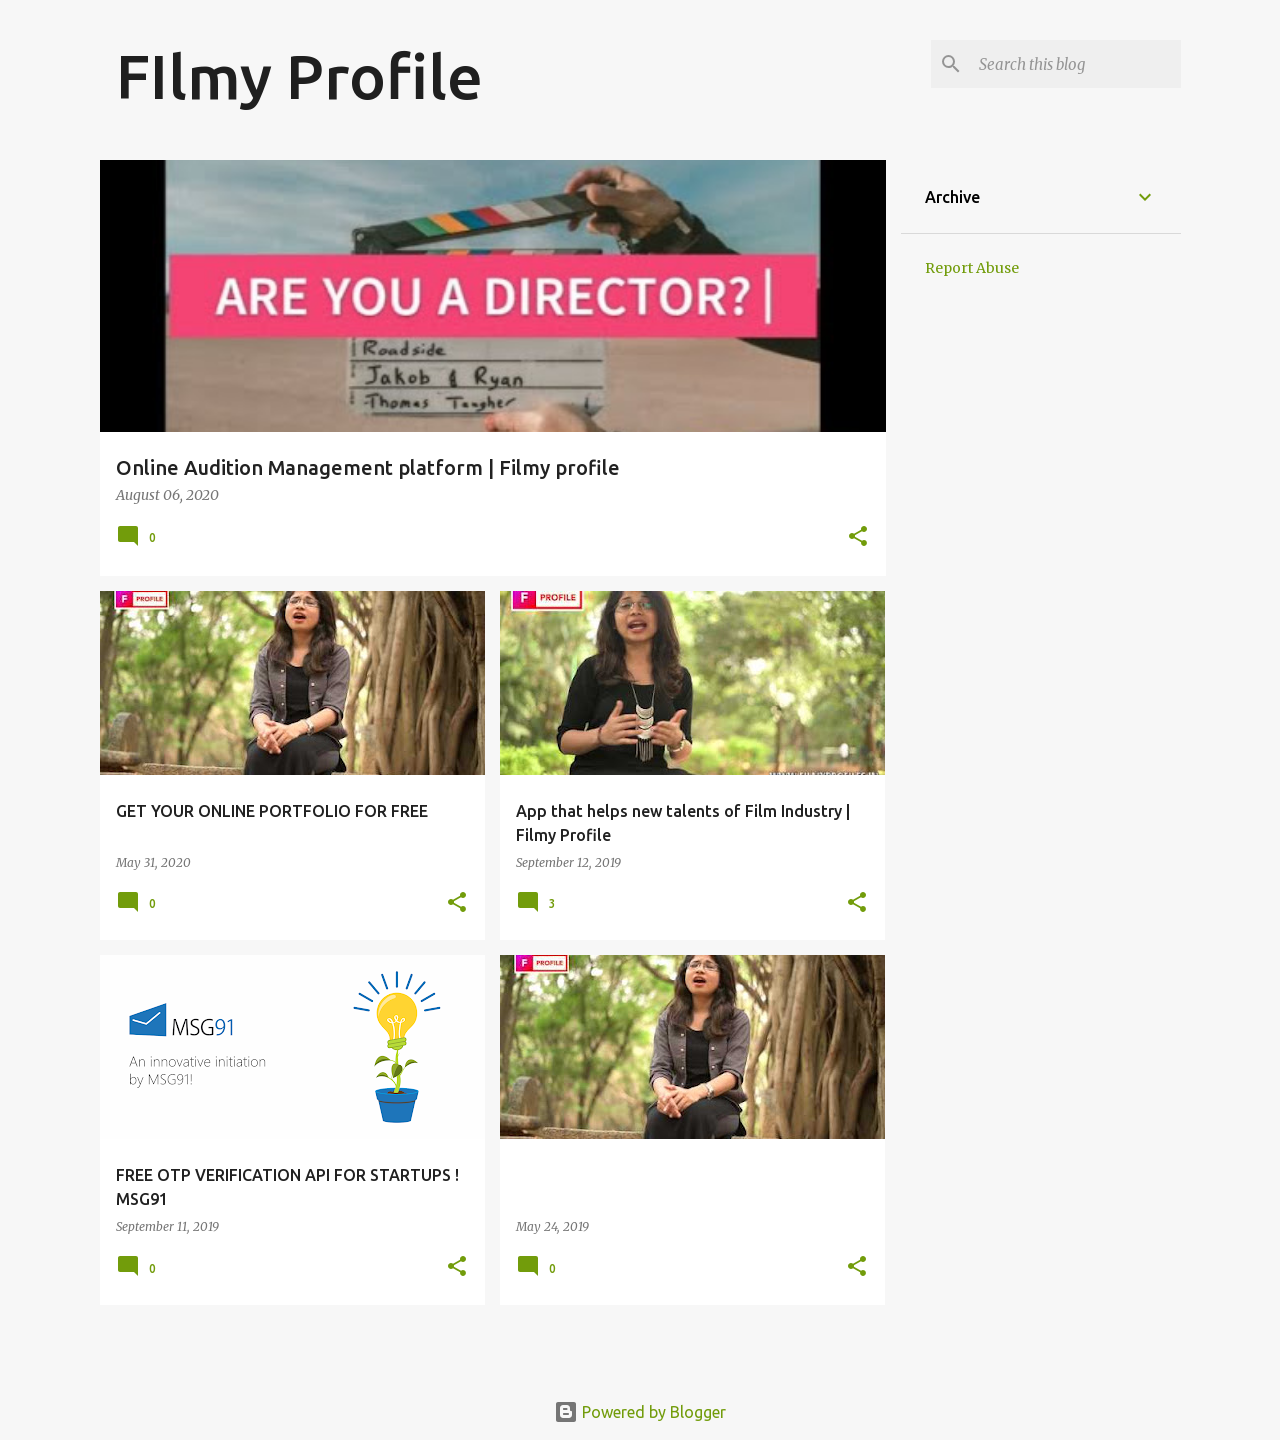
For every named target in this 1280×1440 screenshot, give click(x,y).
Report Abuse (972, 268)
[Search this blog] (1076, 64)
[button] (858, 537)
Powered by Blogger (640, 1412)
